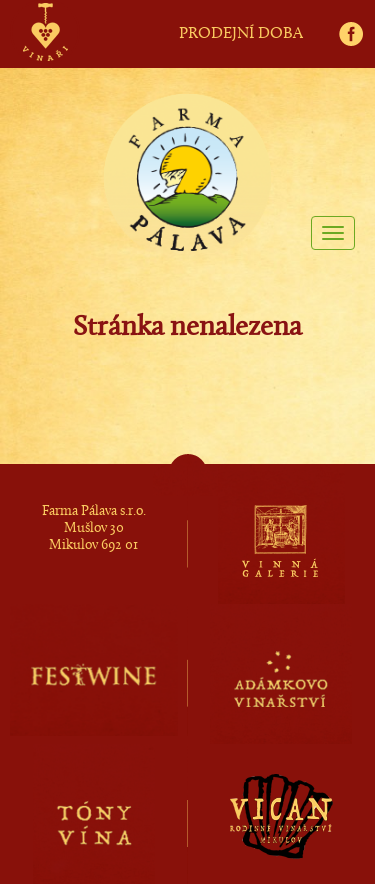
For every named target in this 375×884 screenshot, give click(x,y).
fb (357, 11)
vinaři (44, 13)
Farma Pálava (188, 150)
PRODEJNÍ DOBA (241, 34)
